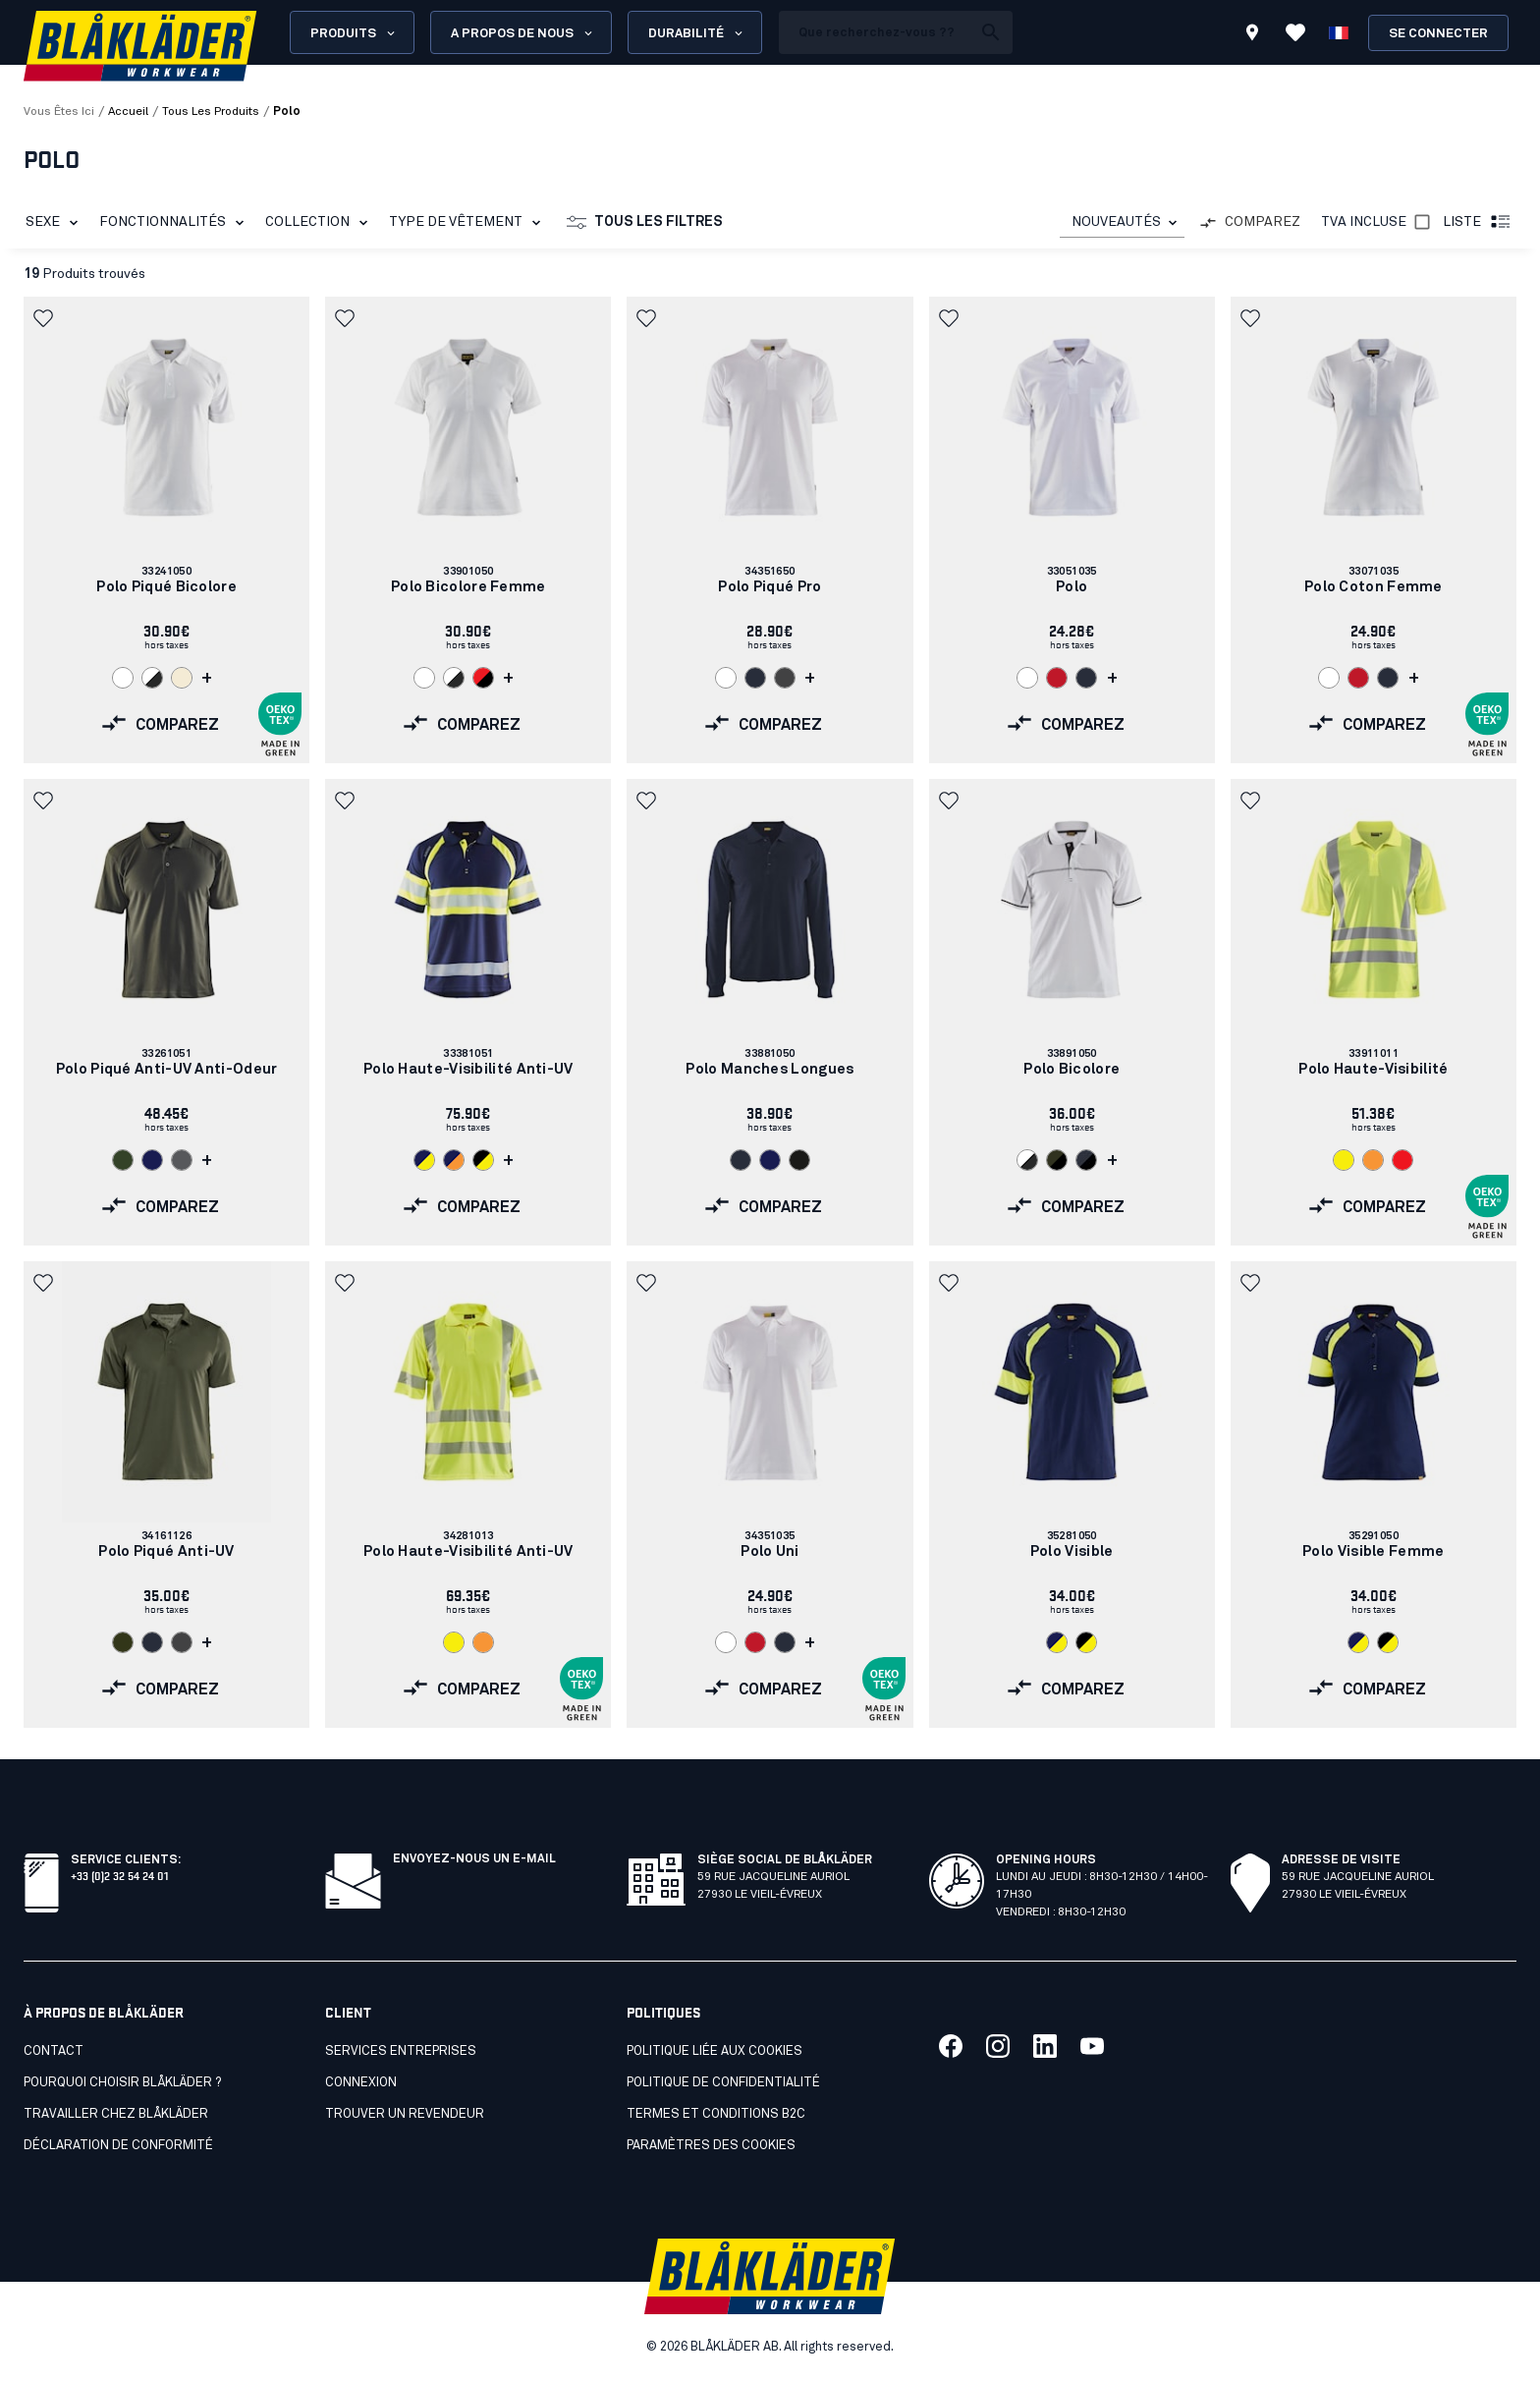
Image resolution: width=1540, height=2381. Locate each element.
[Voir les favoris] (1295, 32)
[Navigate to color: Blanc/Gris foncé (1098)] (152, 678)
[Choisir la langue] (1338, 32)
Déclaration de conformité (118, 2145)
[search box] (875, 32)
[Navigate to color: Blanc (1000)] (123, 678)
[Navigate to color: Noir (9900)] (799, 1160)
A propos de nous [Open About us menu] (523, 33)
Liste (1477, 223)
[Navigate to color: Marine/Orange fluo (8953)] (454, 1160)
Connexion (361, 2082)
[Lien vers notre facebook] (950, 2046)
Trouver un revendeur (404, 2114)
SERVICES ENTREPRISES (400, 2051)
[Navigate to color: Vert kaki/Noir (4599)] (1057, 1160)
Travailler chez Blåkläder (116, 2114)
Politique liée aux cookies (714, 2051)
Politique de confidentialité (723, 2082)
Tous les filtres (645, 223)
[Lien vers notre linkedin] (1045, 2046)
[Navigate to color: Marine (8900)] (152, 1160)
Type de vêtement (468, 223)
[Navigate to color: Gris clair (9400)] (181, 1160)
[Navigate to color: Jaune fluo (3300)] (1343, 1160)
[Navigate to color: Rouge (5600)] (1057, 678)
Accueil (128, 112)
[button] (45, 318)
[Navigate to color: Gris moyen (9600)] (785, 678)
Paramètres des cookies (711, 2145)
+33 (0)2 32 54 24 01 (119, 1874)
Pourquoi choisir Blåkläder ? (122, 2082)
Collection (320, 223)
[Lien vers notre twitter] (997, 2046)
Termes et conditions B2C (716, 2114)
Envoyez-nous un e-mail (474, 1859)
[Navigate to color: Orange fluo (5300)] (1373, 1160)
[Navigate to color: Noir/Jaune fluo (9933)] (483, 1160)
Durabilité (696, 33)
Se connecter (1438, 34)
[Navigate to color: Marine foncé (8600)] (755, 678)
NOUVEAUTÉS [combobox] (1116, 222)
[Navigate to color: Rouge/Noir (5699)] (483, 678)
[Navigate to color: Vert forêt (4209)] (123, 1642)
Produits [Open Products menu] (354, 33)
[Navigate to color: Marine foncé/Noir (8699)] (1086, 1160)
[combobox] (1122, 222)
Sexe (55, 223)
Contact (53, 2051)
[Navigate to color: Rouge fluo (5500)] (1402, 1160)
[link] (166, 530)
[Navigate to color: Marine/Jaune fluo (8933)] (424, 1160)
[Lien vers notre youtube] (1092, 2046)
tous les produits (210, 112)
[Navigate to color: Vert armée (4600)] (123, 1160)
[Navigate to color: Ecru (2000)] (181, 678)
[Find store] (1252, 35)
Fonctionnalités (175, 223)
